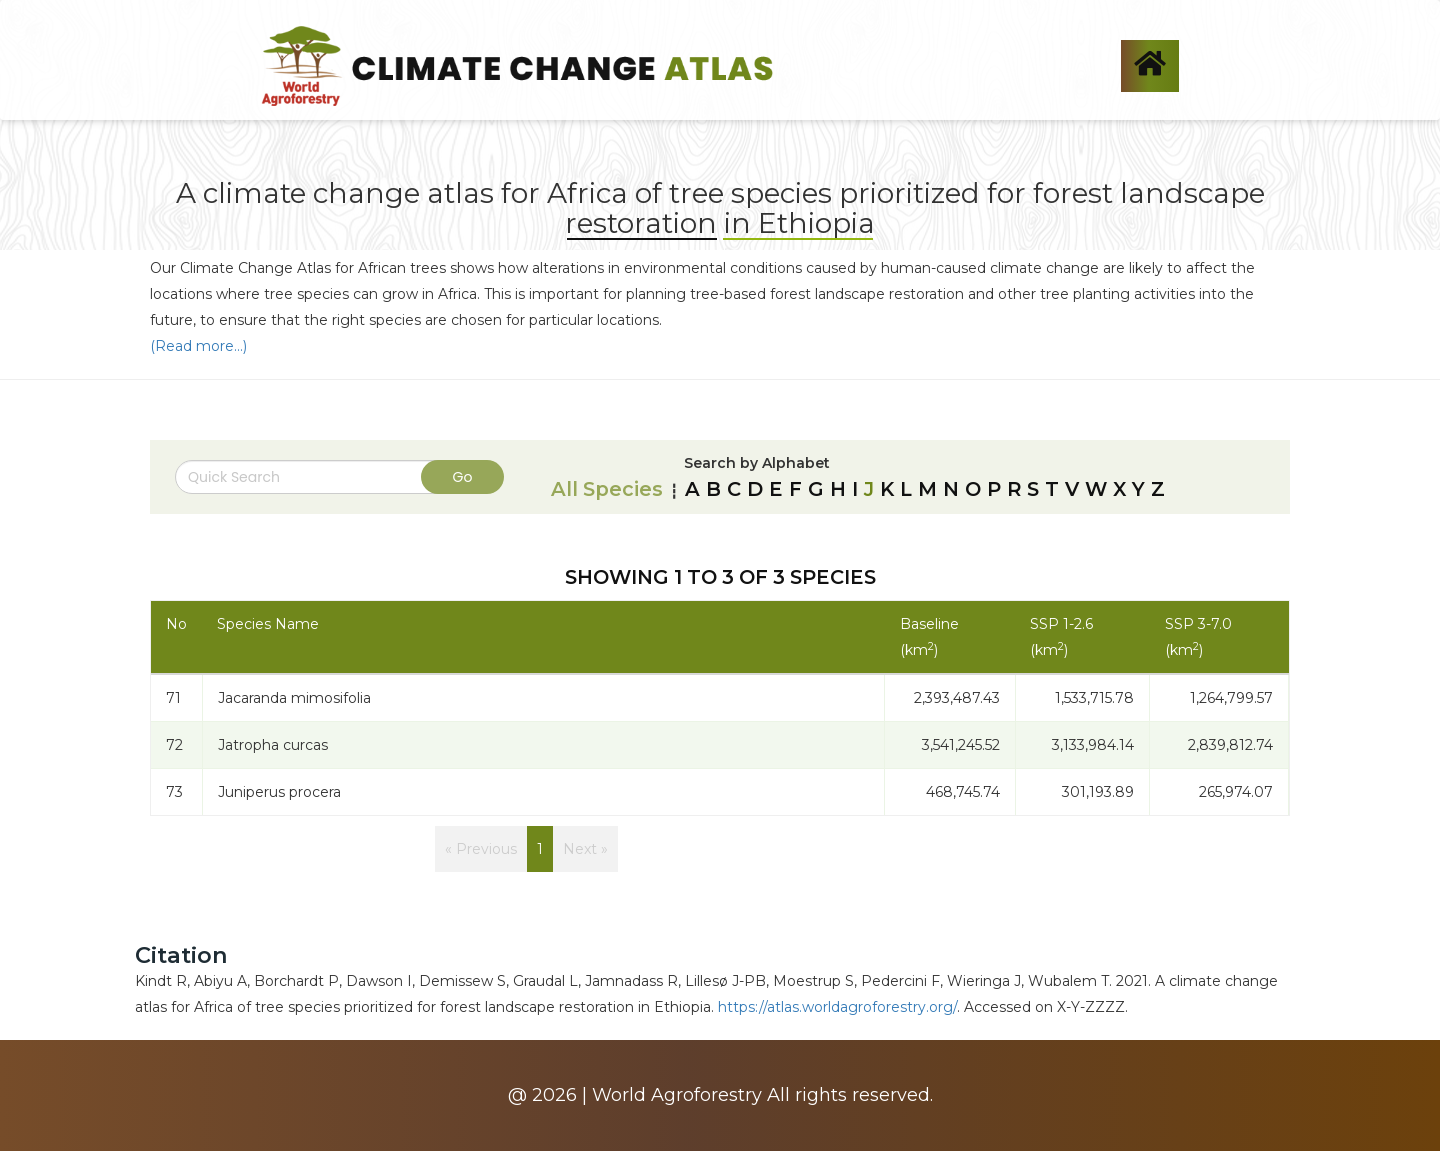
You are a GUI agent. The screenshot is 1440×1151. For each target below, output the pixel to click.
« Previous (481, 849)
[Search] (320, 477)
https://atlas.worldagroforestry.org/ (837, 1007)
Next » (585, 849)
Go (463, 477)
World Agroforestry (677, 1095)
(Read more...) (198, 346)
